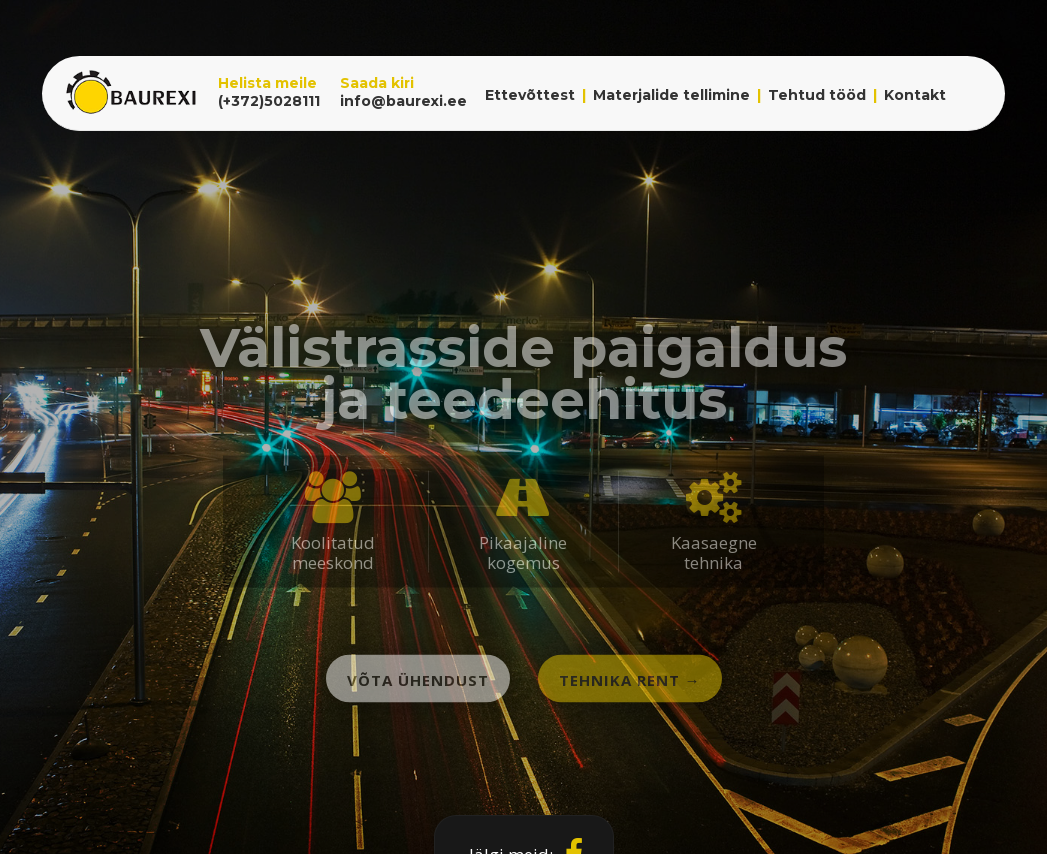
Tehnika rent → (630, 680)
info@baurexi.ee (403, 101)
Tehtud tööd (817, 95)
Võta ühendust (418, 680)
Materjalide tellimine (671, 95)
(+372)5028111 (269, 101)
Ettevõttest (530, 95)
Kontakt (915, 95)
